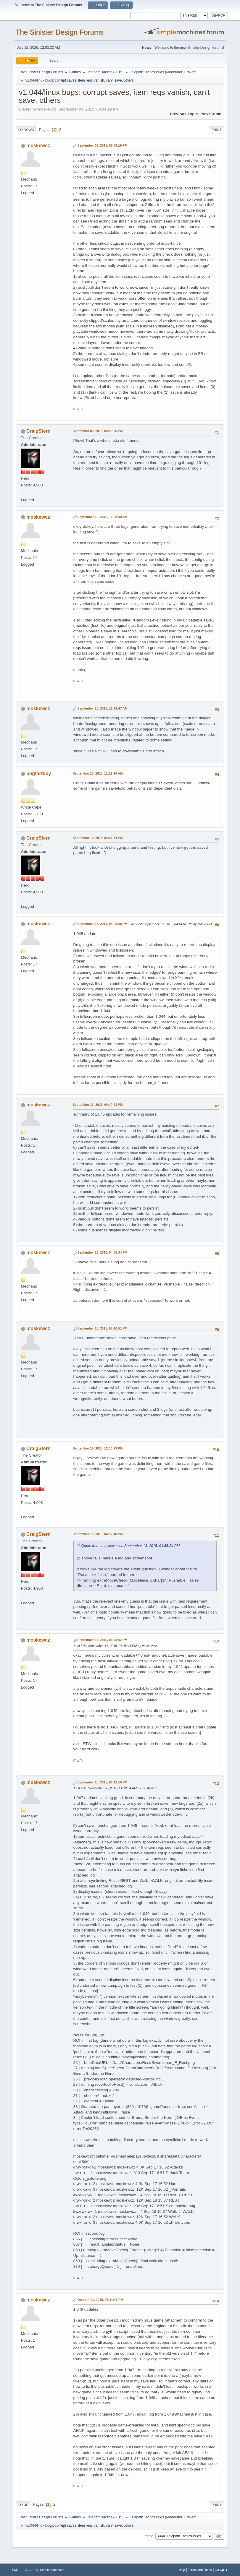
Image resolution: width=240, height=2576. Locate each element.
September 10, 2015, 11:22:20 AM (98, 773)
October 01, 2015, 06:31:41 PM (100, 2299)
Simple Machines (52, 2570)
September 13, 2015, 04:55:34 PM (103, 1252)
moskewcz (38, 145)
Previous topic (184, 114)
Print (217, 130)
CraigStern (38, 431)
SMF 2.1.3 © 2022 (25, 2570)
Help (181, 2570)
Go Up (23, 2505)
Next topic (211, 114)
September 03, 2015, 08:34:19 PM (103, 145)
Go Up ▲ (221, 2570)
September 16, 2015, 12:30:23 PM (98, 1448)
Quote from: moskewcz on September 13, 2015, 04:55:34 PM (130, 1546)
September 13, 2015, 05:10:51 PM (103, 1328)
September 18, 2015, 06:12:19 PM (103, 1782)
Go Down (26, 130)
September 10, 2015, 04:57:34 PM (98, 838)
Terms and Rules (200, 2570)
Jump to (147, 2536)
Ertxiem (190, 72)
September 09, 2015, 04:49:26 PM (98, 431)
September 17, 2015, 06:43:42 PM (103, 1640)
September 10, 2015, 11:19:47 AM (103, 708)
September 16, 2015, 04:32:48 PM (98, 1534)
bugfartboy (38, 773)
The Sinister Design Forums (60, 32)
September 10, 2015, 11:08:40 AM (103, 517)
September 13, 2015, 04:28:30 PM (103, 924)
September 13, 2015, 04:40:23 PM (98, 1104)
